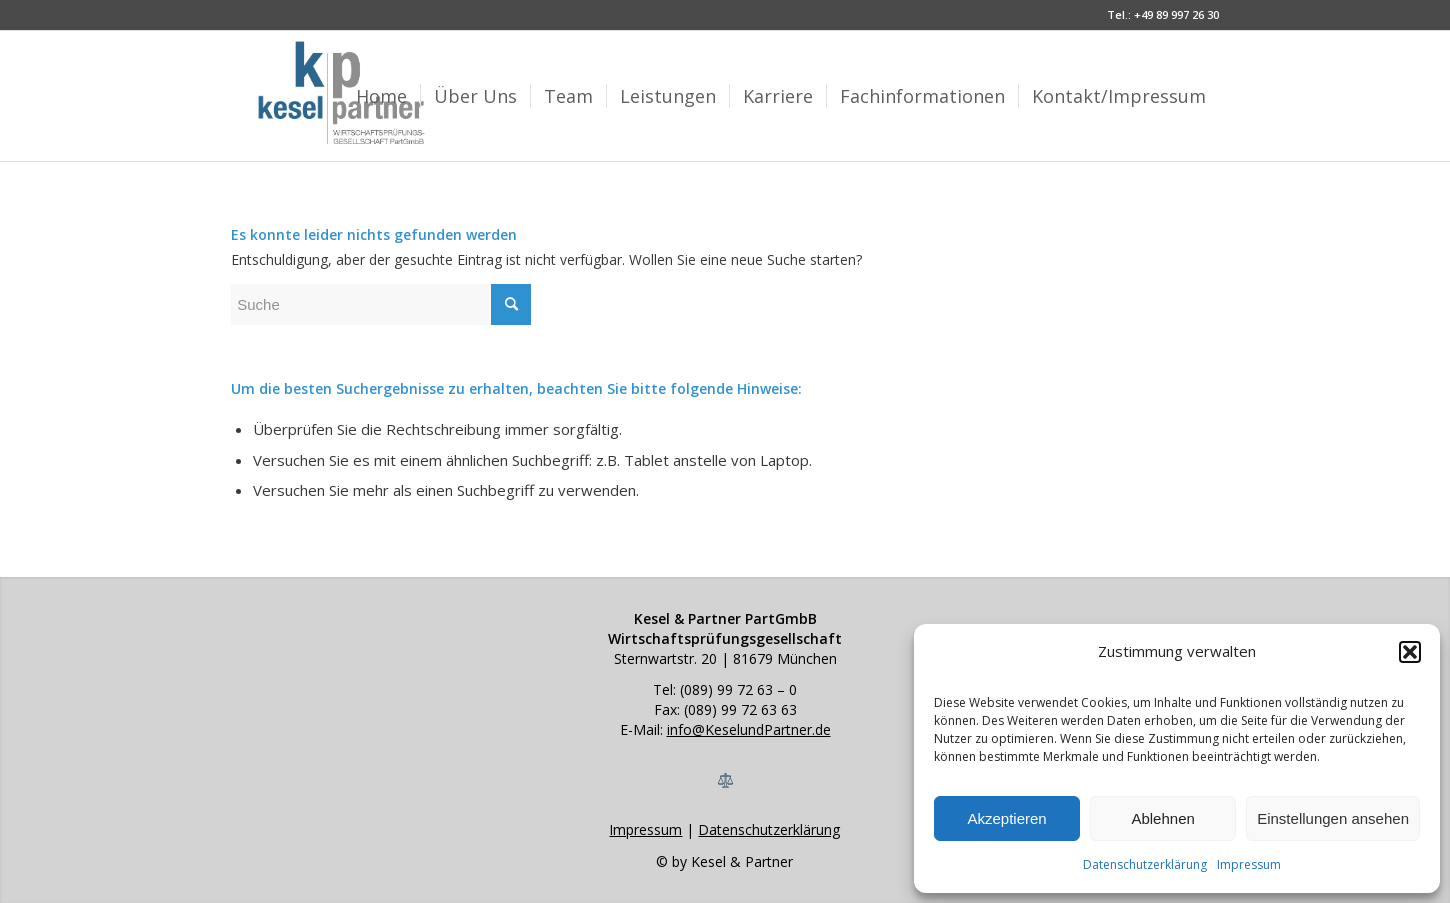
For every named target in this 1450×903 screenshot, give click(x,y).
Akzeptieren (1006, 818)
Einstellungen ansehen (1333, 818)
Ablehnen (1162, 818)
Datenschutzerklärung (1145, 864)
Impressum (1249, 864)
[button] (1410, 652)
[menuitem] (381, 96)
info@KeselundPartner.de (749, 729)
